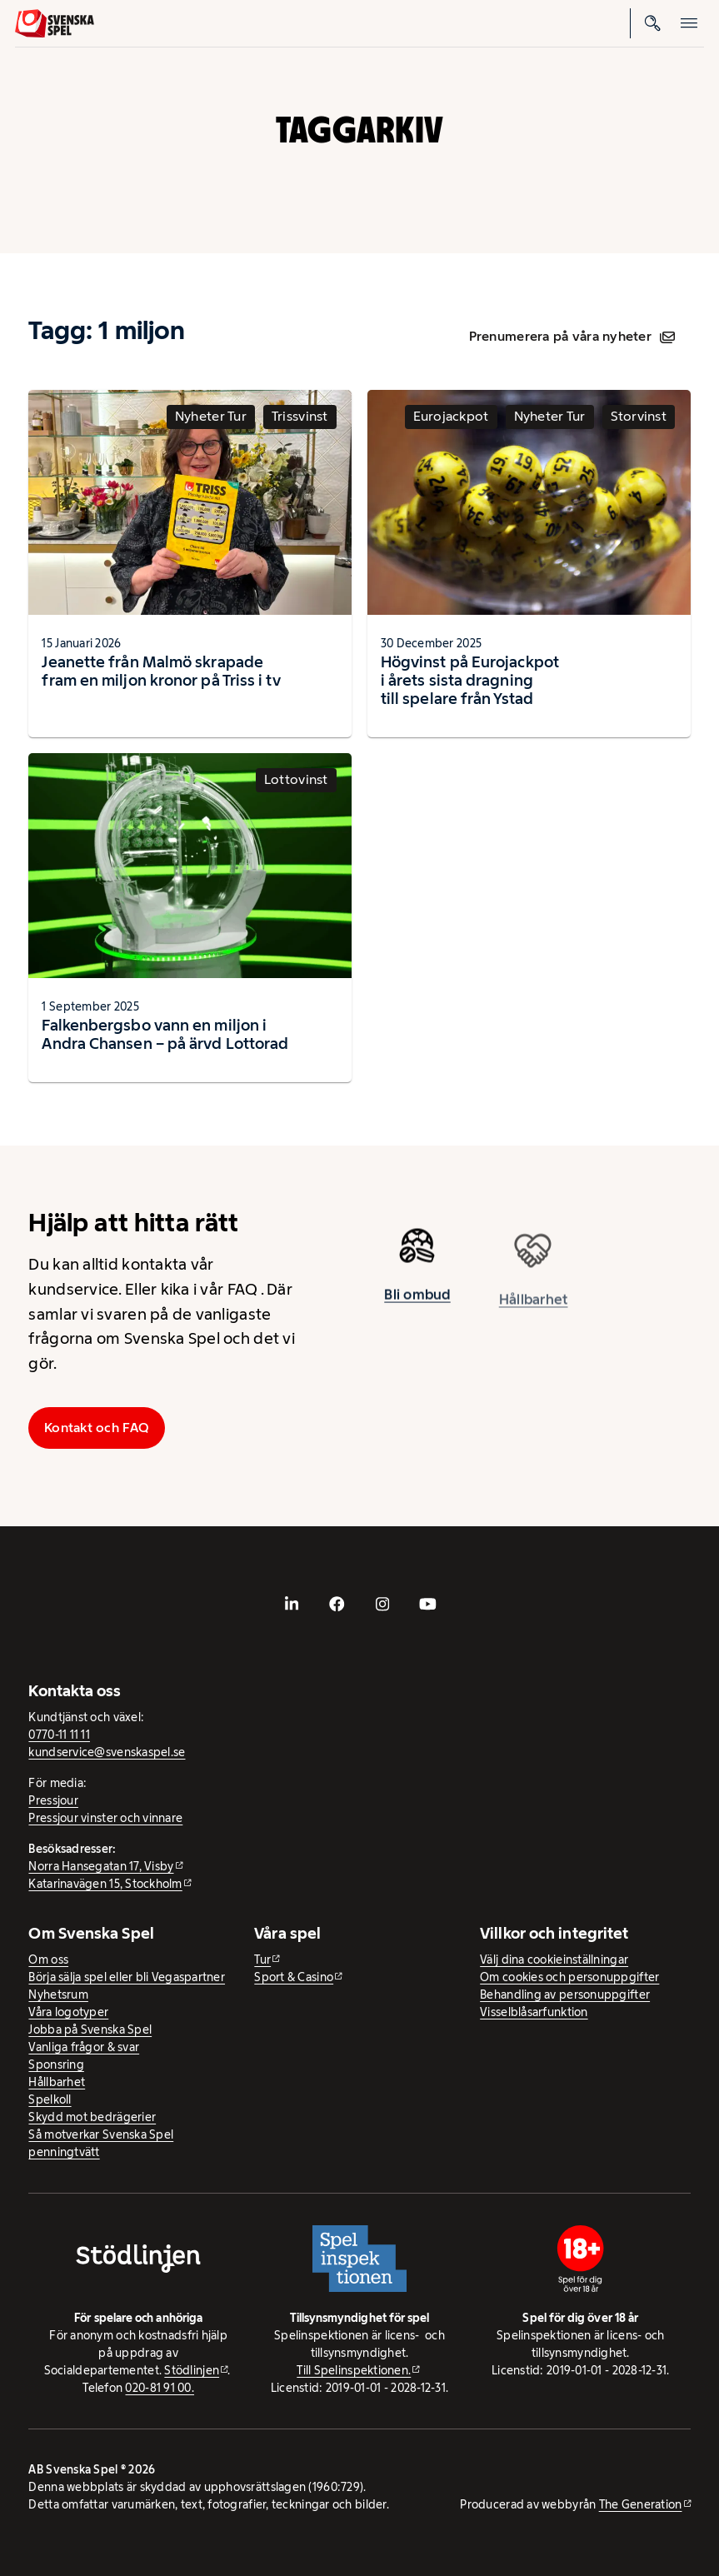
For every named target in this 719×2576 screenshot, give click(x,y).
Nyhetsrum (57, 1994)
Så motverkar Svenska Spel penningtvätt (100, 2143)
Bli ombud (417, 1299)
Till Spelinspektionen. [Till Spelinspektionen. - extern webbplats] (354, 2370)
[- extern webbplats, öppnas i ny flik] (292, 1605)
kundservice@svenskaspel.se (106, 1752)
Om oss (48, 1959)
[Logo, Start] (54, 23)
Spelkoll (49, 2099)
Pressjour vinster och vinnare (105, 1817)
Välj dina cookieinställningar (554, 1959)
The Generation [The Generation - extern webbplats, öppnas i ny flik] (640, 2504)
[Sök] (652, 23)
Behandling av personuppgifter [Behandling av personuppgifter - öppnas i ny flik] (565, 1994)
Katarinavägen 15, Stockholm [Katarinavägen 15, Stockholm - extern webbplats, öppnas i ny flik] (105, 1883)
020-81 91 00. (159, 2387)
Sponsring (55, 2064)
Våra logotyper (68, 2011)
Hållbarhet (56, 2081)
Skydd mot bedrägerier (92, 2116)
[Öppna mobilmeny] (689, 23)
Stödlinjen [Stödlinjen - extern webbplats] (191, 2370)
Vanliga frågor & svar (83, 2046)
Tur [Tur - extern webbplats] (262, 1959)
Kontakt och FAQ (96, 1427)
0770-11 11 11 (59, 1734)
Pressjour (52, 1800)
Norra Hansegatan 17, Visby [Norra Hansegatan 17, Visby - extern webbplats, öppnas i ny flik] (100, 1866)
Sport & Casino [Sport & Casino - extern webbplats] (293, 1976)
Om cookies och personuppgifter (569, 1976)
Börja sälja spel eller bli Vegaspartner (126, 1976)
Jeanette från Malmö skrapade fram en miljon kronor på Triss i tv (161, 671)
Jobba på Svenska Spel (90, 2029)
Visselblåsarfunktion (533, 2011)
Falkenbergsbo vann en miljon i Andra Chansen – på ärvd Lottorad (165, 1034)
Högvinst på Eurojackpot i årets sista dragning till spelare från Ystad (470, 680)
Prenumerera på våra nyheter (572, 336)
